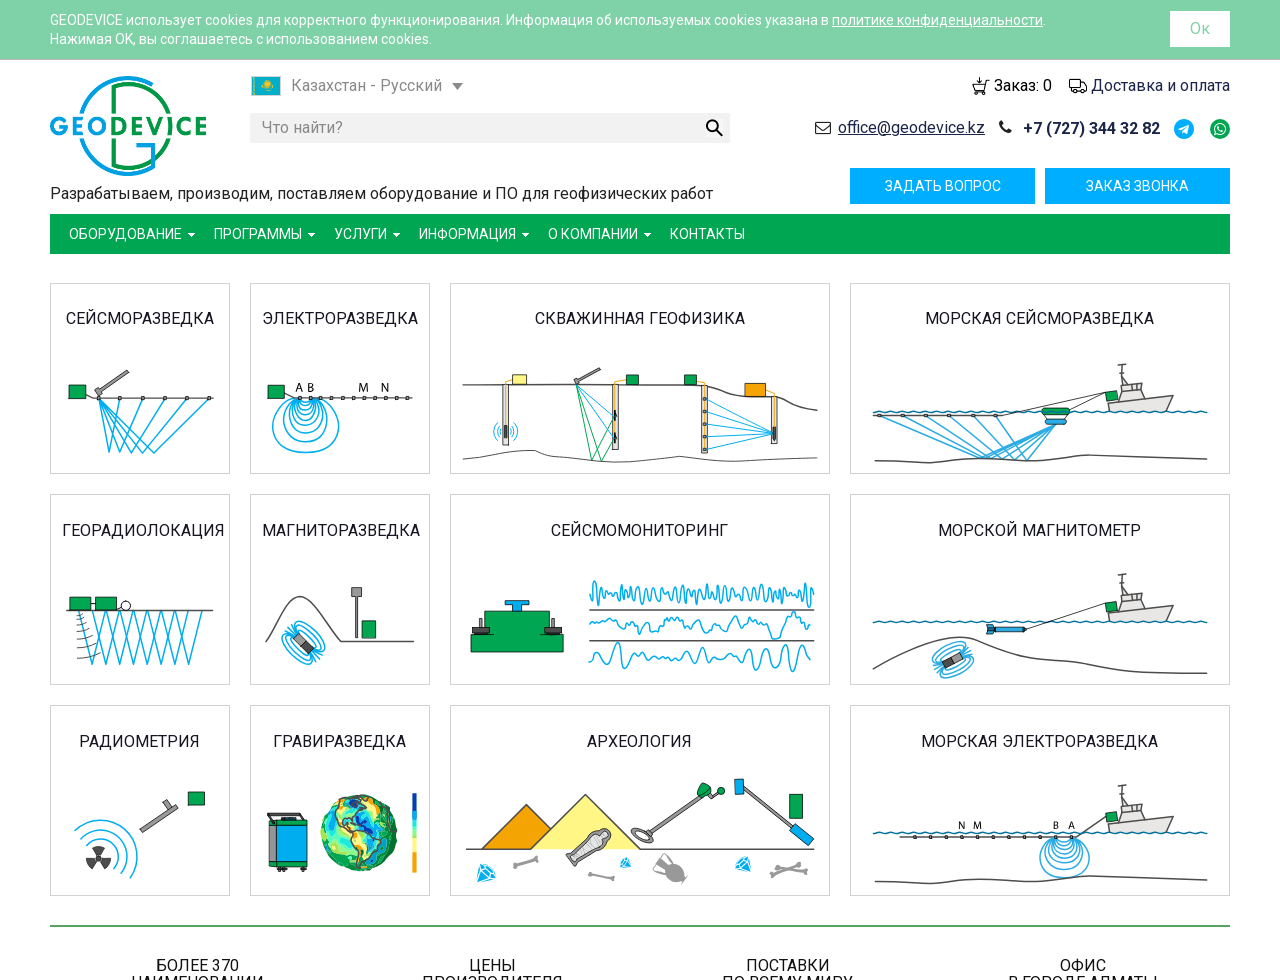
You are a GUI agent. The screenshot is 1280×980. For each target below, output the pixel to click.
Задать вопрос (943, 186)
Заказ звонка (1137, 186)
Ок (1200, 28)
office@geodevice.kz (911, 127)
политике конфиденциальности (937, 20)
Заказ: (1023, 85)
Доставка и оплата (1160, 85)
